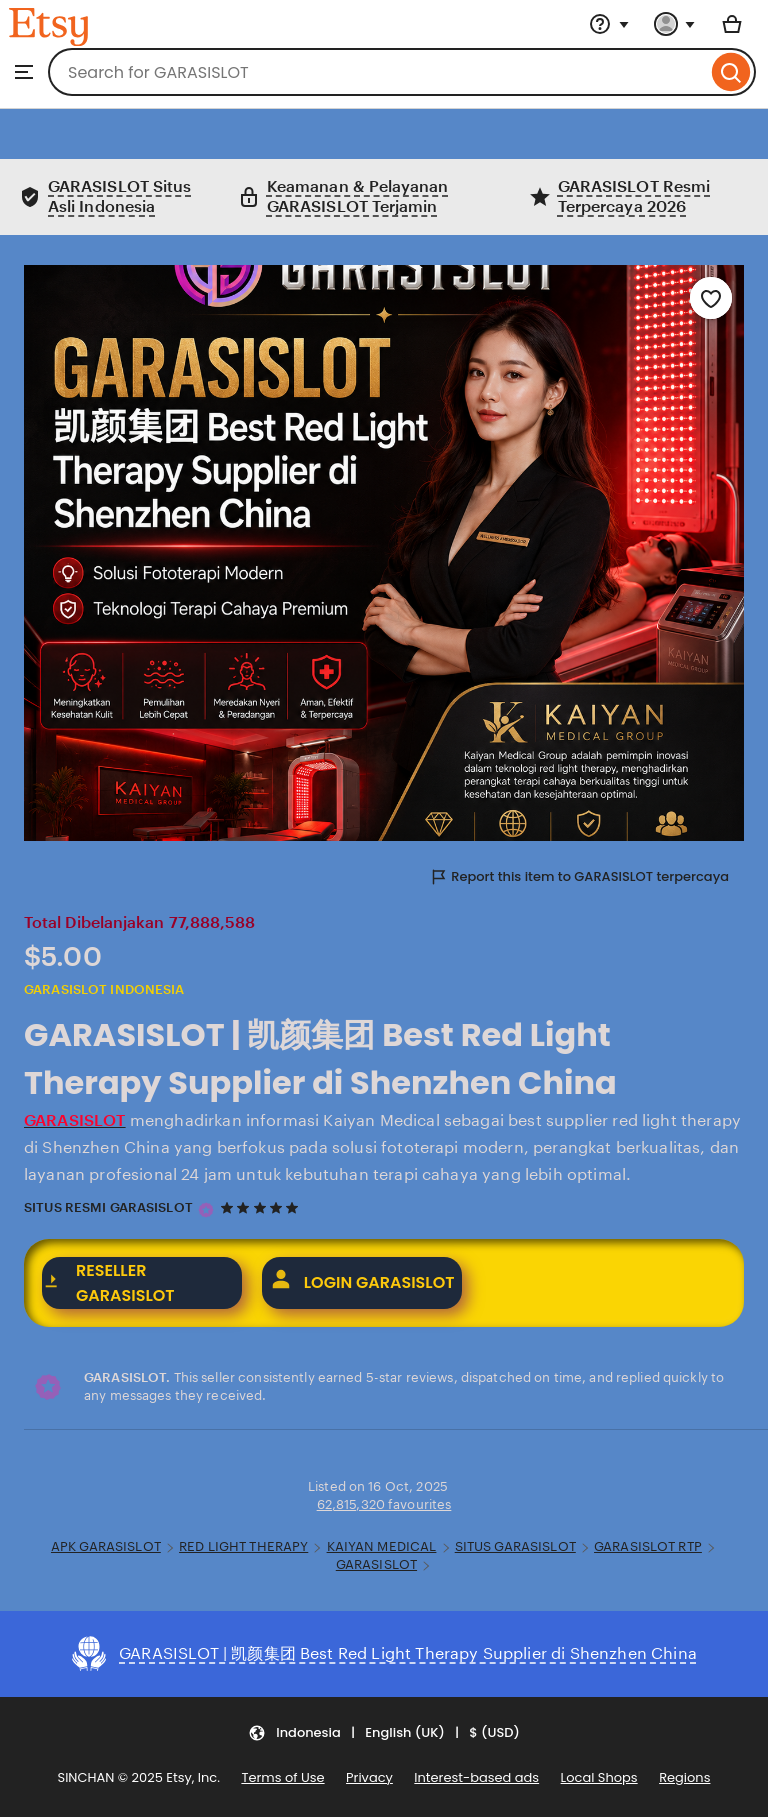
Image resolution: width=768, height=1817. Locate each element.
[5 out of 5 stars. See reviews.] (262, 1208)
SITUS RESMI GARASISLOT (108, 1207)
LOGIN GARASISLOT (362, 1282)
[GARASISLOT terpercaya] (206, 1210)
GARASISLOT (376, 1564)
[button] (384, 1733)
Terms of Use (282, 1777)
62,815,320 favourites (384, 1504)
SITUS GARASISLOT (515, 1546)
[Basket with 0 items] (732, 24)
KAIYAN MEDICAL (382, 1546)
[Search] (731, 72)
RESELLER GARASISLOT (108, 1283)
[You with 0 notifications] (675, 24)
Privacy (369, 1777)
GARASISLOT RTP (648, 1546)
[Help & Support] (609, 24)
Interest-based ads (476, 1777)
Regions (684, 1778)
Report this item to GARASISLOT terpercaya (579, 876)
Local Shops (599, 1777)
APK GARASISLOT (106, 1546)
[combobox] (377, 72)
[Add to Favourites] (711, 298)
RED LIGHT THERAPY (243, 1546)
